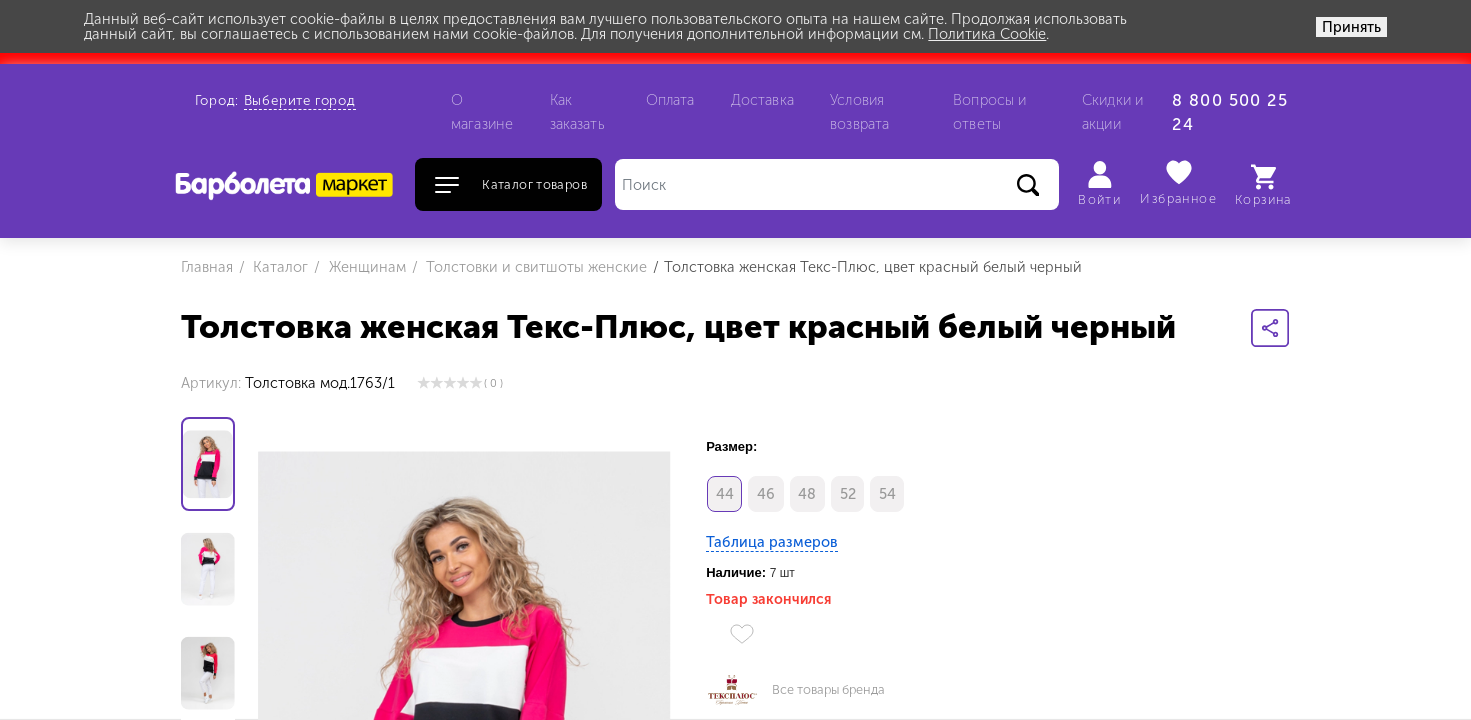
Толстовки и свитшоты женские (534, 267)
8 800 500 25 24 (1230, 112)
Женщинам (365, 267)
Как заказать (577, 112)
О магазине (482, 112)
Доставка (762, 100)
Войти (1099, 184)
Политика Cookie (987, 34)
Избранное (1178, 182)
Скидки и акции (1112, 112)
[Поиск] (837, 184)
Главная (207, 267)
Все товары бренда (828, 690)
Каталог (278, 267)
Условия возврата (859, 112)
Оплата (670, 100)
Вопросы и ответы (989, 112)
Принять (1351, 27)
